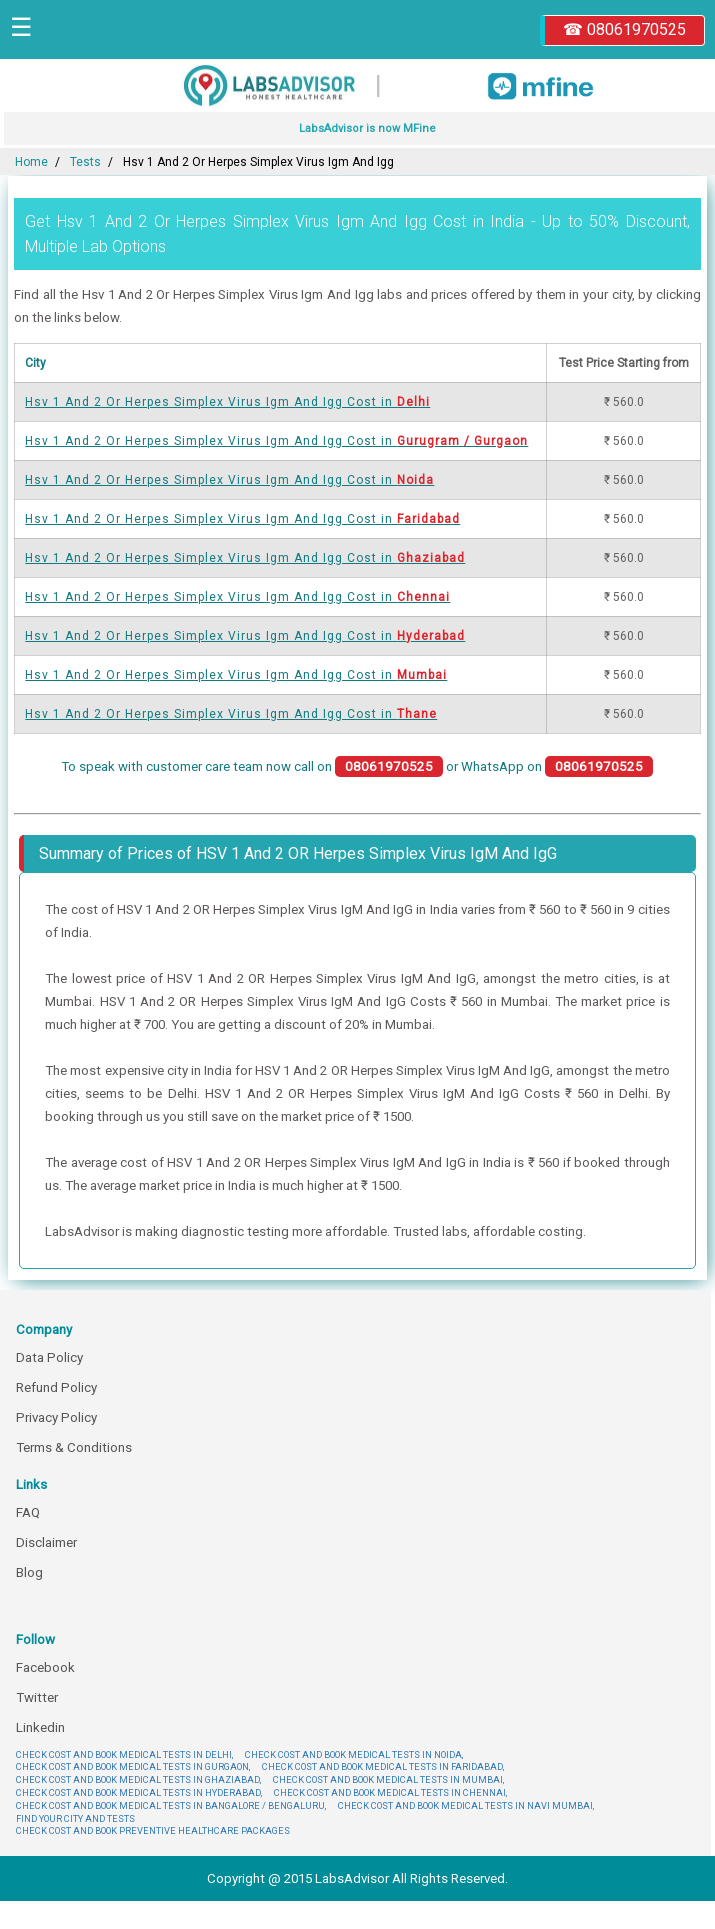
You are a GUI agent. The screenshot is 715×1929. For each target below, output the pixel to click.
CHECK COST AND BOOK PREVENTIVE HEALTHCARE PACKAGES (153, 1830)
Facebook (45, 1667)
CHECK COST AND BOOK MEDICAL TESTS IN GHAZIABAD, (138, 1779)
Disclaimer (46, 1542)
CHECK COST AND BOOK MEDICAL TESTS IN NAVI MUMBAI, (466, 1805)
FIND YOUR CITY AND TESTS (75, 1818)
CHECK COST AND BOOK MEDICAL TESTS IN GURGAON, (133, 1766)
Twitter (37, 1697)
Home (31, 162)
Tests (85, 162)
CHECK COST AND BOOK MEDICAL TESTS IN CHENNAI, (390, 1792)
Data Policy (49, 1357)
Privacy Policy (56, 1417)
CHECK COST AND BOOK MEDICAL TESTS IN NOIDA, (354, 1754)
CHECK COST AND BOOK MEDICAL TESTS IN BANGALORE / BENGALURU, (171, 1805)
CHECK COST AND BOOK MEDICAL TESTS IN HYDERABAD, (139, 1792)
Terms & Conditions (74, 1447)
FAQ (28, 1512)
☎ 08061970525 (624, 29)
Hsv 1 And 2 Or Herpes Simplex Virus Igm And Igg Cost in (227, 402)
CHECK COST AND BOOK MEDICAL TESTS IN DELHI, (124, 1754)
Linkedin (40, 1727)
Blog (29, 1572)
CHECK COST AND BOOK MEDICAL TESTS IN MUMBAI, (388, 1779)
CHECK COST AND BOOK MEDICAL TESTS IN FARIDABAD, (383, 1766)
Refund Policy (56, 1387)
